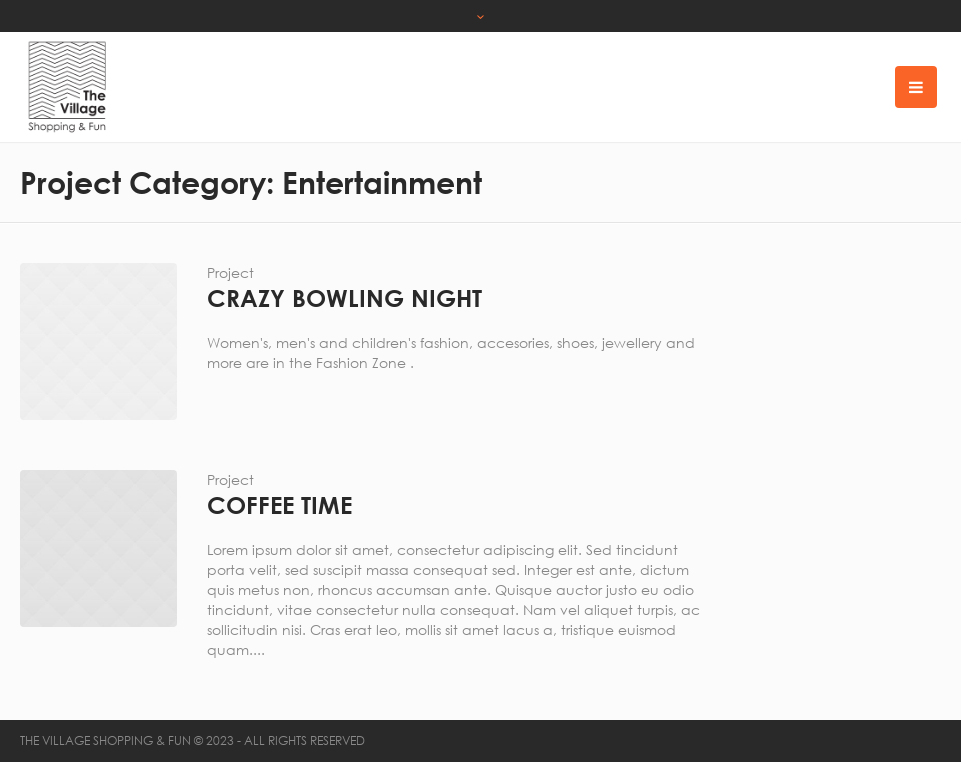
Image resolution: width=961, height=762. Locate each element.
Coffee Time (279, 505)
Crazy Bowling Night (344, 298)
